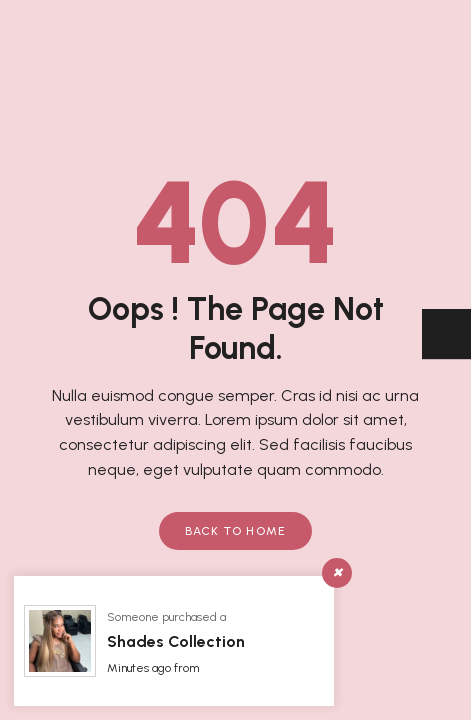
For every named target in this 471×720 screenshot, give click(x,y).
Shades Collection (176, 641)
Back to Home (236, 531)
